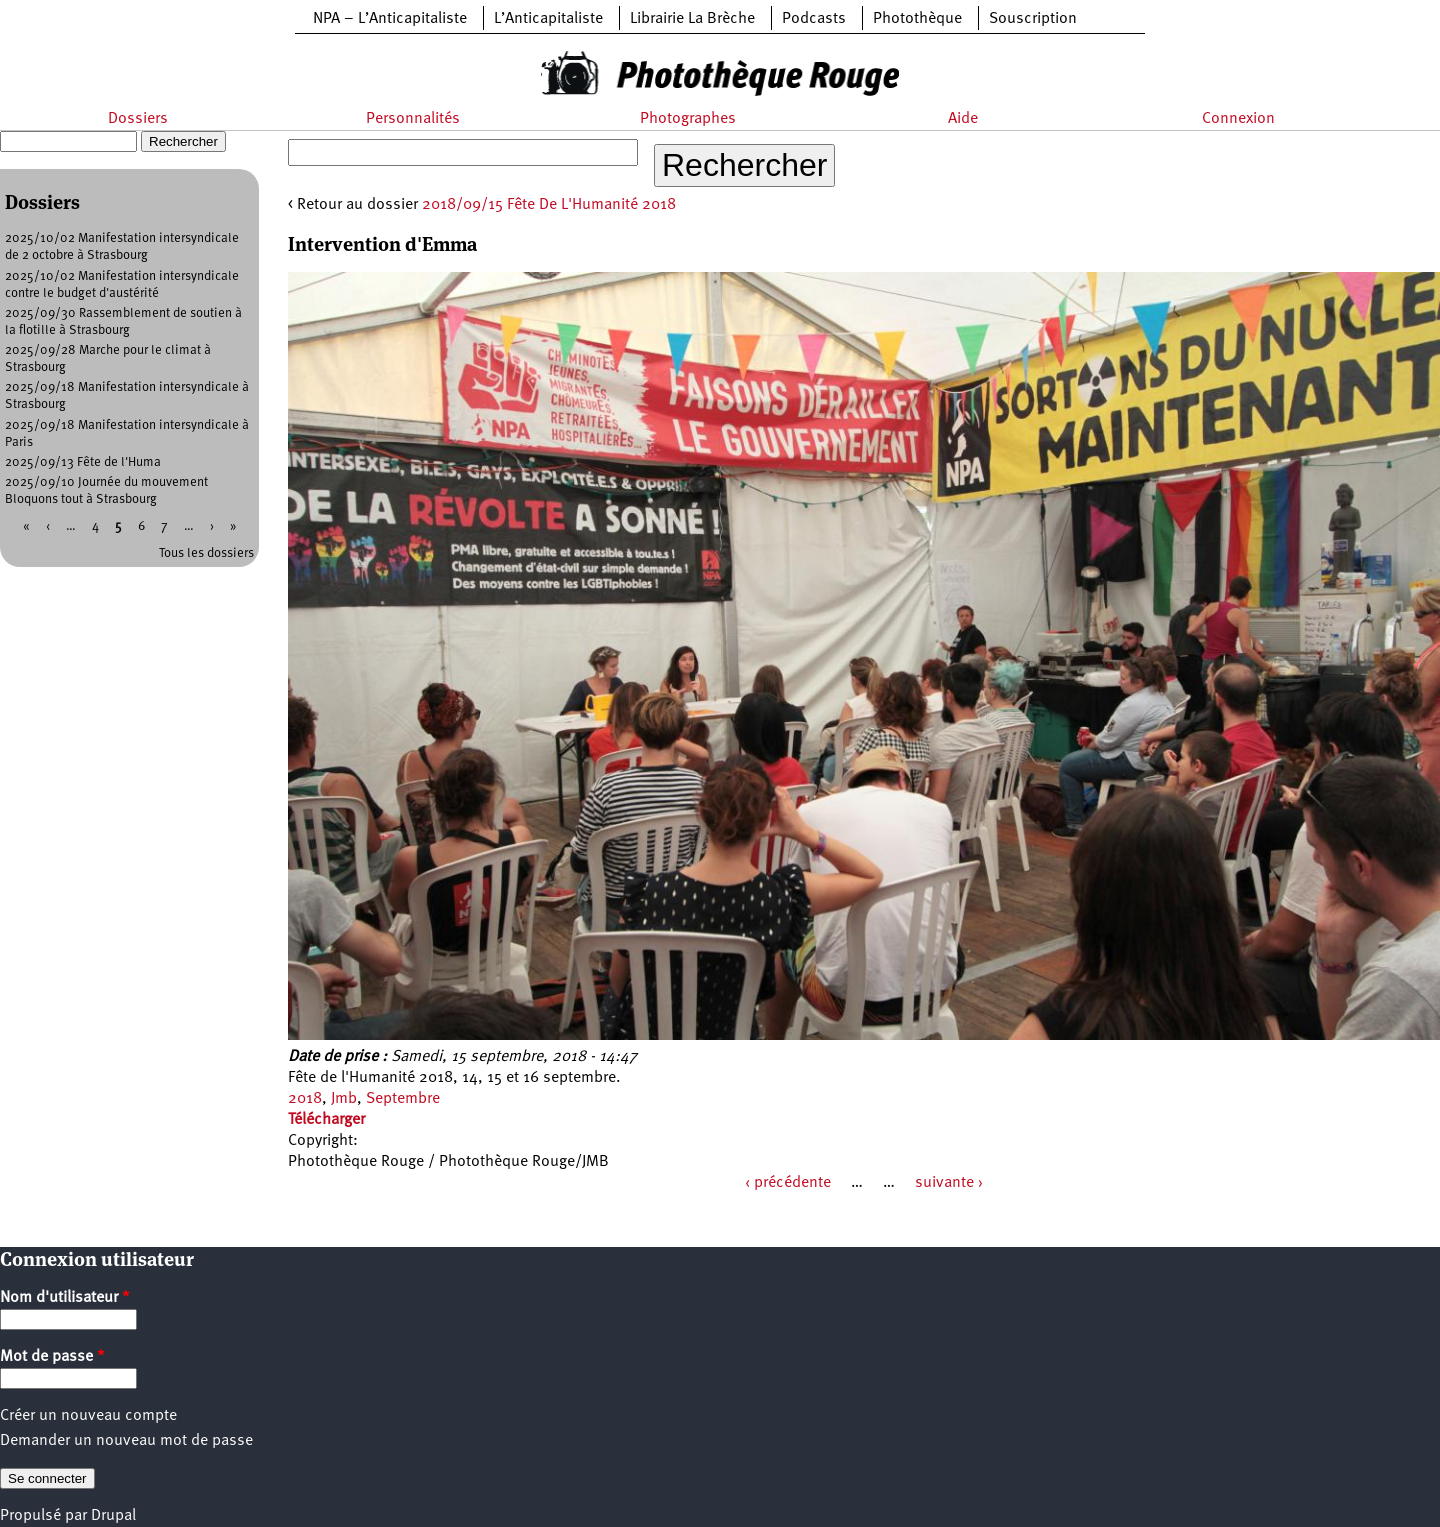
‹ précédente (788, 1183)
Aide (963, 119)
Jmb (344, 1099)
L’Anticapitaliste (548, 19)
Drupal (113, 1516)
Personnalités (413, 119)
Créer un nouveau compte (88, 1416)
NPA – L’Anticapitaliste (390, 19)
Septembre (403, 1099)
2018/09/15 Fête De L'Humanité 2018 (549, 205)
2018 (305, 1099)
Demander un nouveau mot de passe (126, 1441)
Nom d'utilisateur (65, 1298)
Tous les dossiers (206, 553)
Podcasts (814, 19)
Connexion (1238, 119)
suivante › (949, 1183)
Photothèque (917, 19)
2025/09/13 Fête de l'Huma (83, 462)
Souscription (1033, 19)
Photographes (688, 119)
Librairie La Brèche (692, 19)
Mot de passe (52, 1357)
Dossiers (138, 119)
